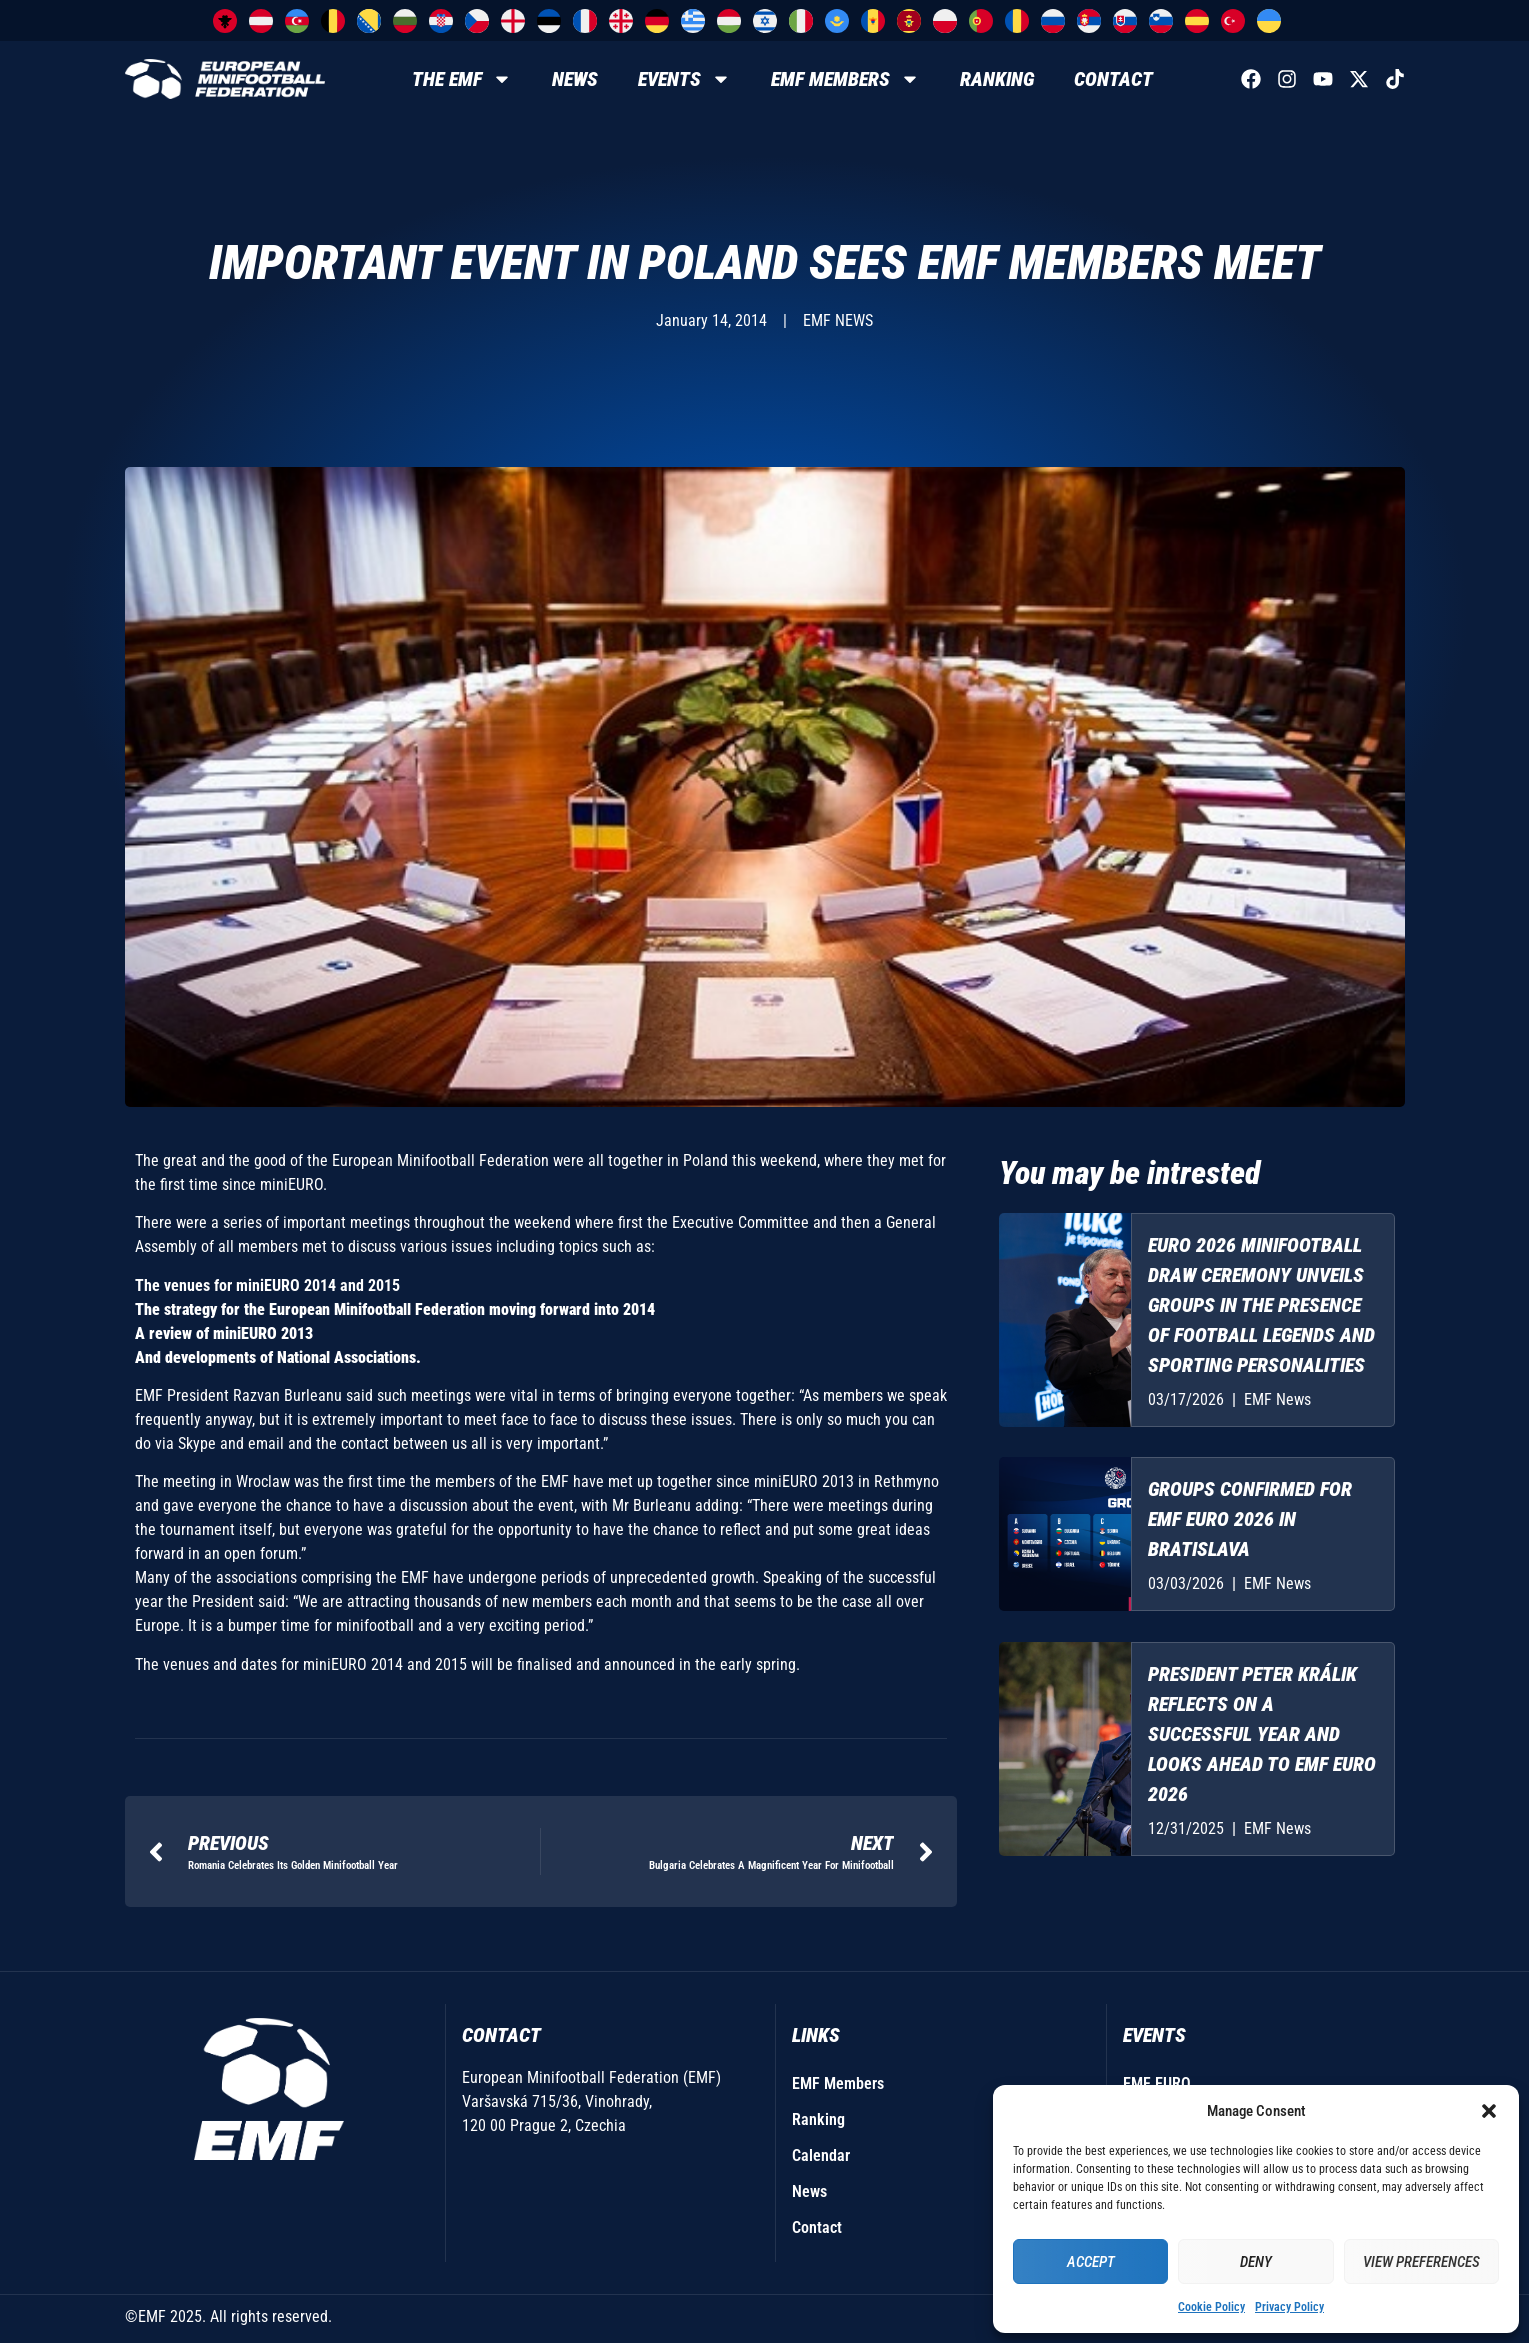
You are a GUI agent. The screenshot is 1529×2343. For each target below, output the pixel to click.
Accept (1091, 2262)
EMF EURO (1157, 2083)
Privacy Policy (1289, 2307)
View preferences (1421, 2262)
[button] (1489, 2111)
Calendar (821, 2155)
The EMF (462, 79)
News (575, 79)
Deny (1256, 2262)
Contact (1113, 79)
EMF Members (845, 79)
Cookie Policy (1211, 2307)
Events (684, 79)
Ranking (997, 79)
